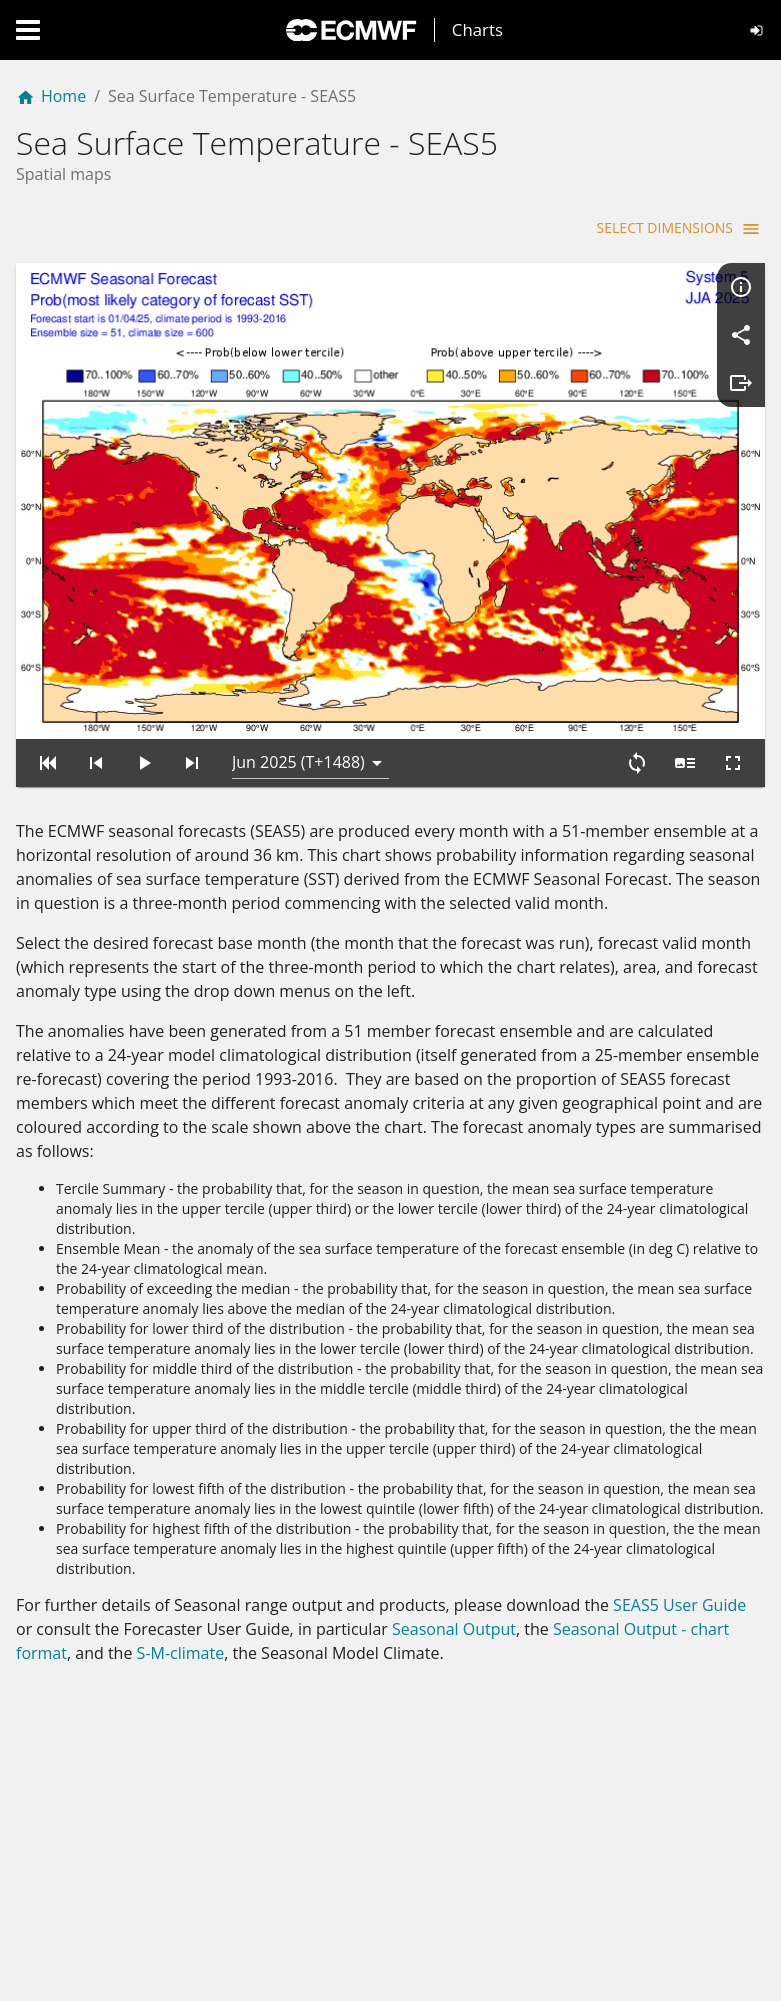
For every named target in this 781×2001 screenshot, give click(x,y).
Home (51, 96)
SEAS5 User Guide (679, 1605)
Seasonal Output (454, 1629)
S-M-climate (181, 1653)
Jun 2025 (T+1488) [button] (298, 762)
